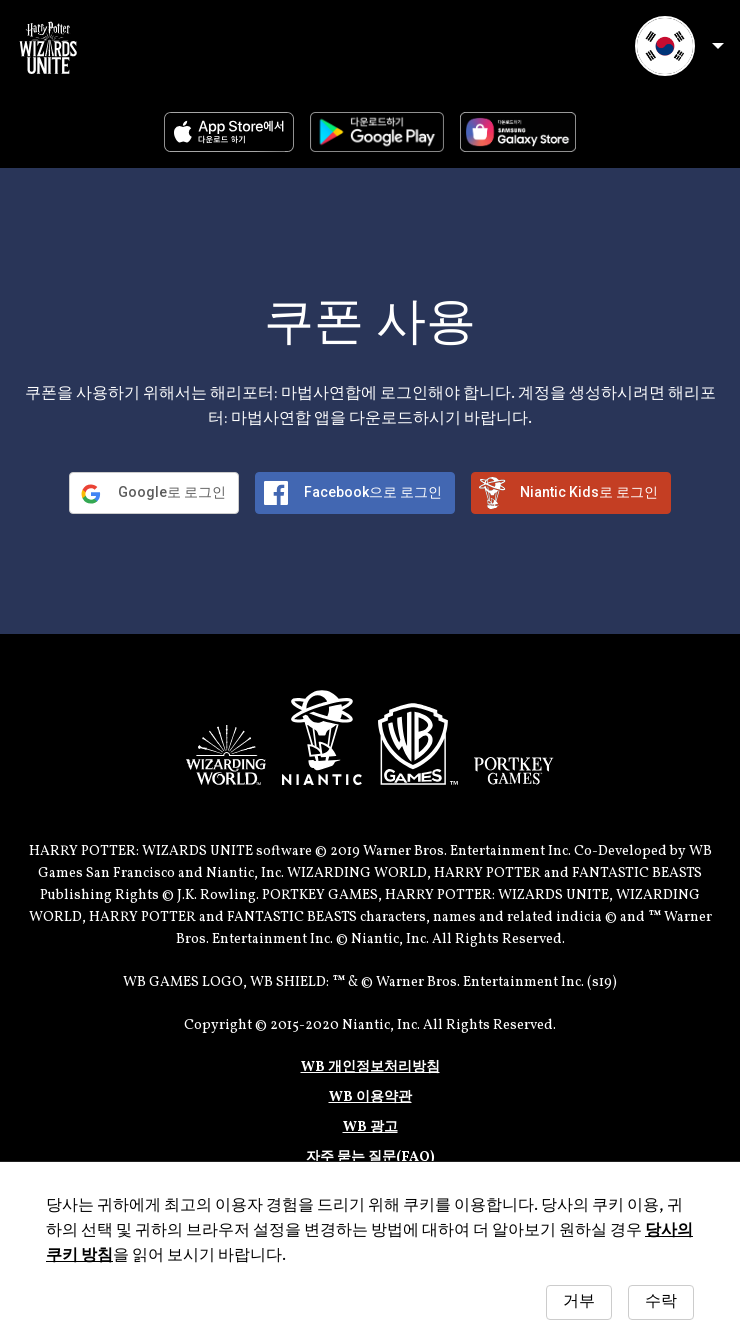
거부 (579, 1302)
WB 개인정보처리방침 (370, 1067)
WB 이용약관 (370, 1097)
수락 (661, 1302)
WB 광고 (370, 1127)
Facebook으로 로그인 (373, 492)
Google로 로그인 (172, 492)
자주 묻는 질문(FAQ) (370, 1157)
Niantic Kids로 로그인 (589, 492)
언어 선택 (679, 46)
